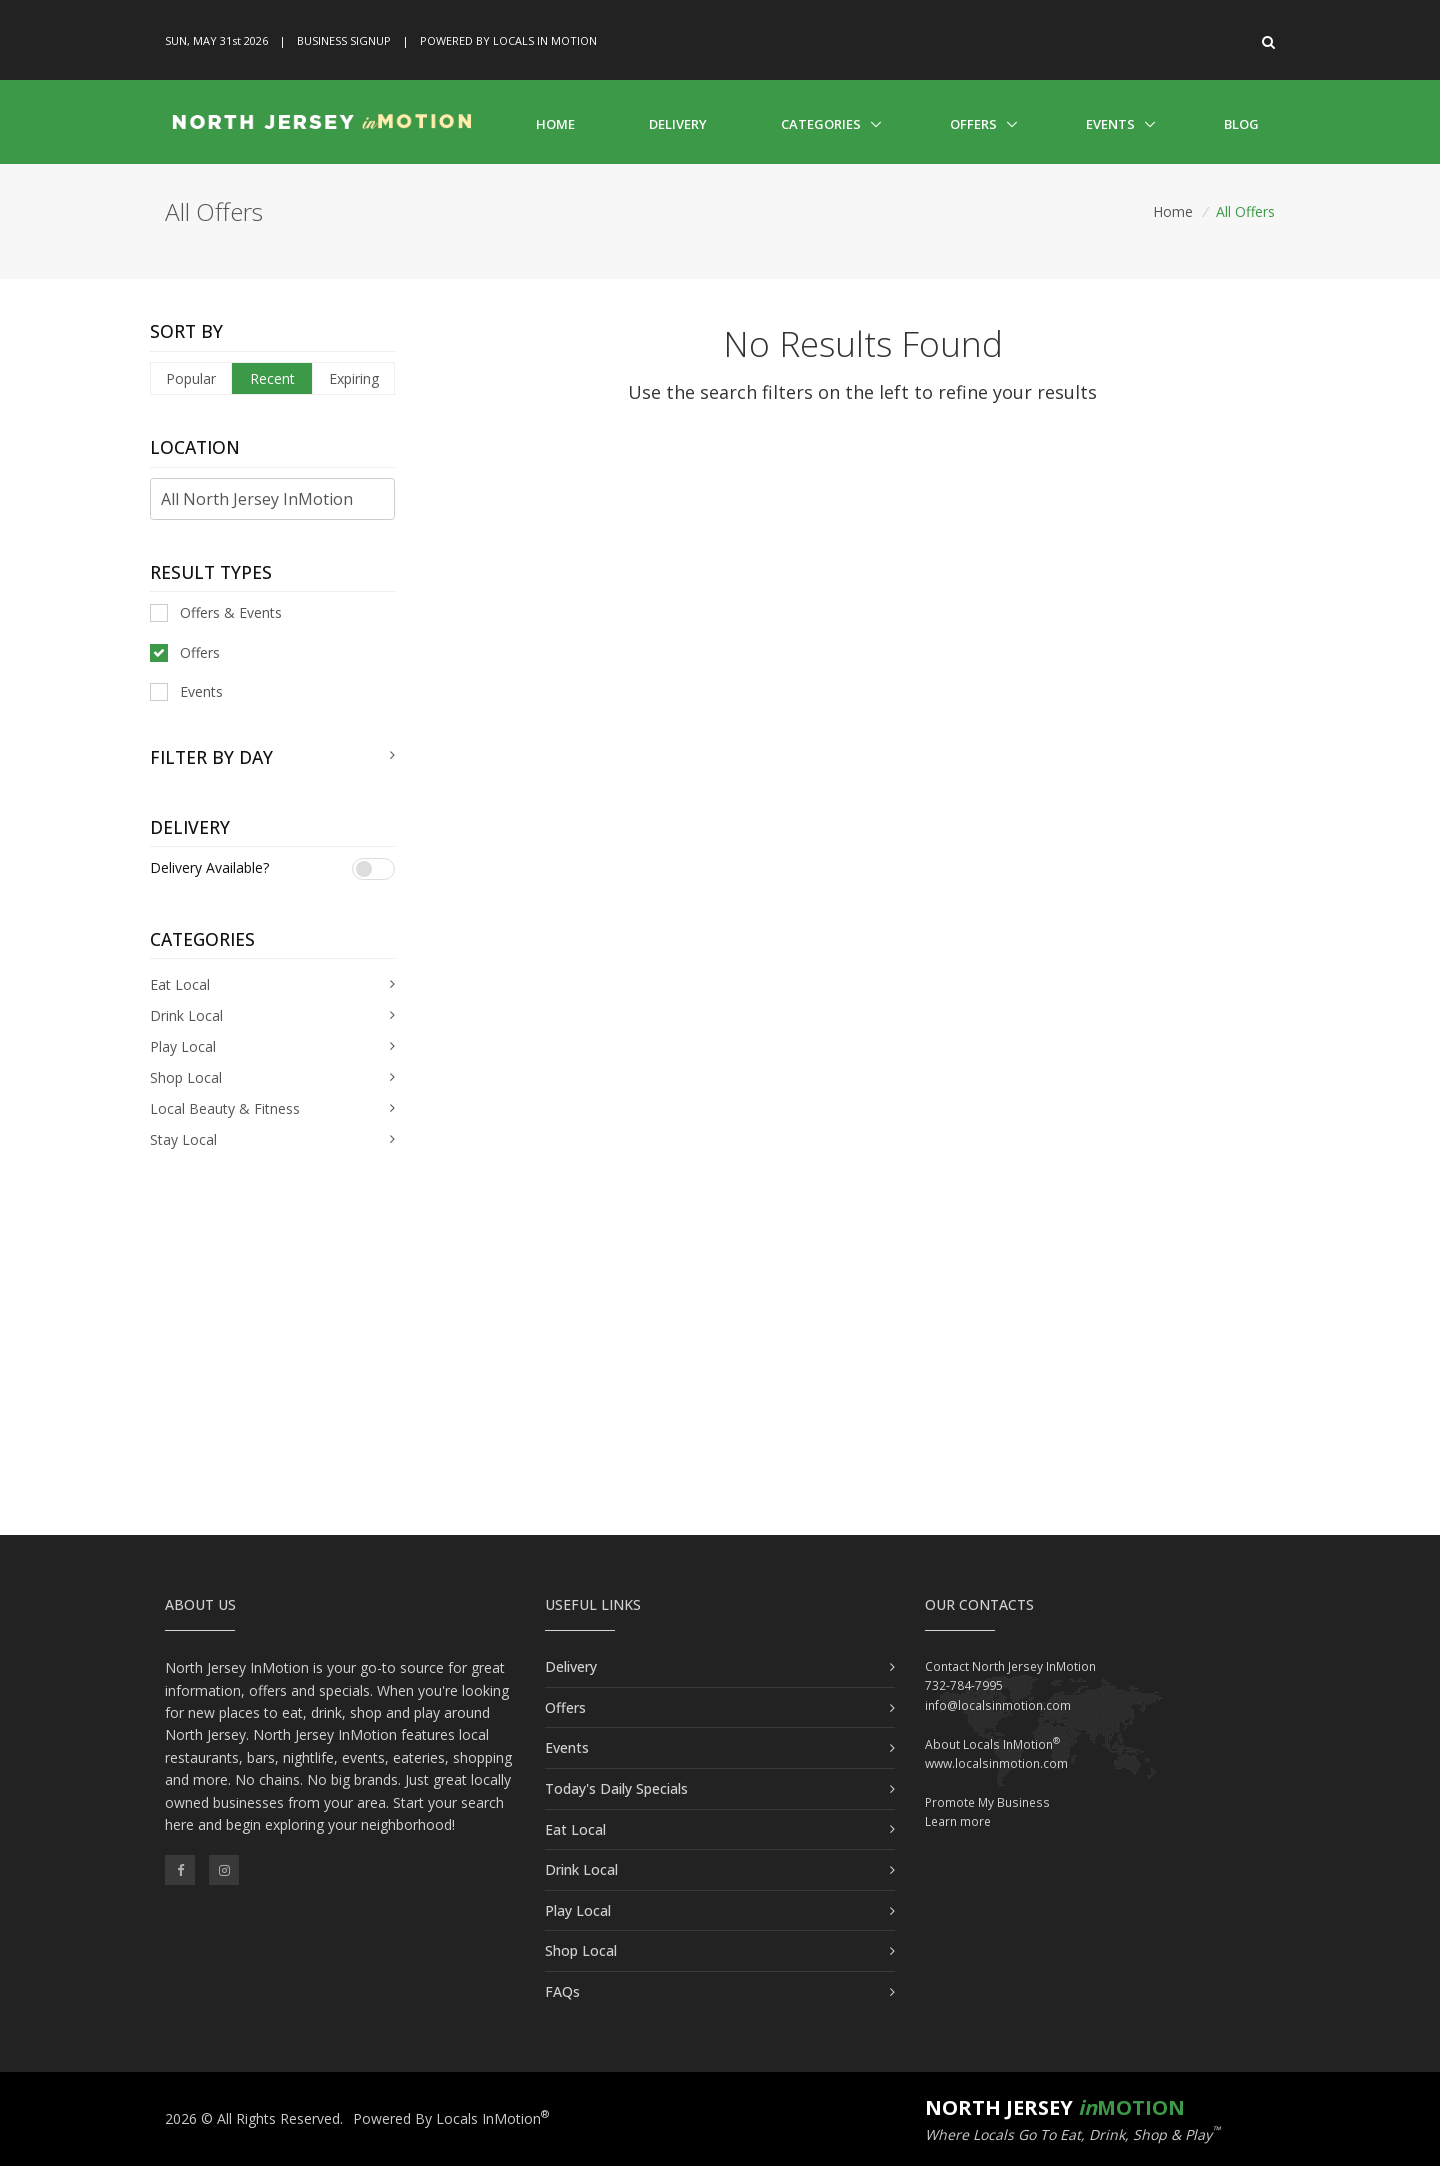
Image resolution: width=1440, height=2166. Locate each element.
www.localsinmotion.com (996, 1763)
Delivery (678, 124)
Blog (1241, 124)
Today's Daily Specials (616, 1788)
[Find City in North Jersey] (272, 499)
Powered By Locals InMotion (451, 2118)
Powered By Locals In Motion (508, 40)
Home (555, 124)
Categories (821, 124)
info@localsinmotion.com (998, 1705)
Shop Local (581, 1950)
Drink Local (581, 1869)
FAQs (562, 1991)
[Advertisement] (720, 1365)
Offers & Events (216, 612)
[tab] (272, 757)
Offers (973, 124)
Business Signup (344, 40)
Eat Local (575, 1829)
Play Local (578, 1910)
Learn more (958, 1821)
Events (1110, 124)
